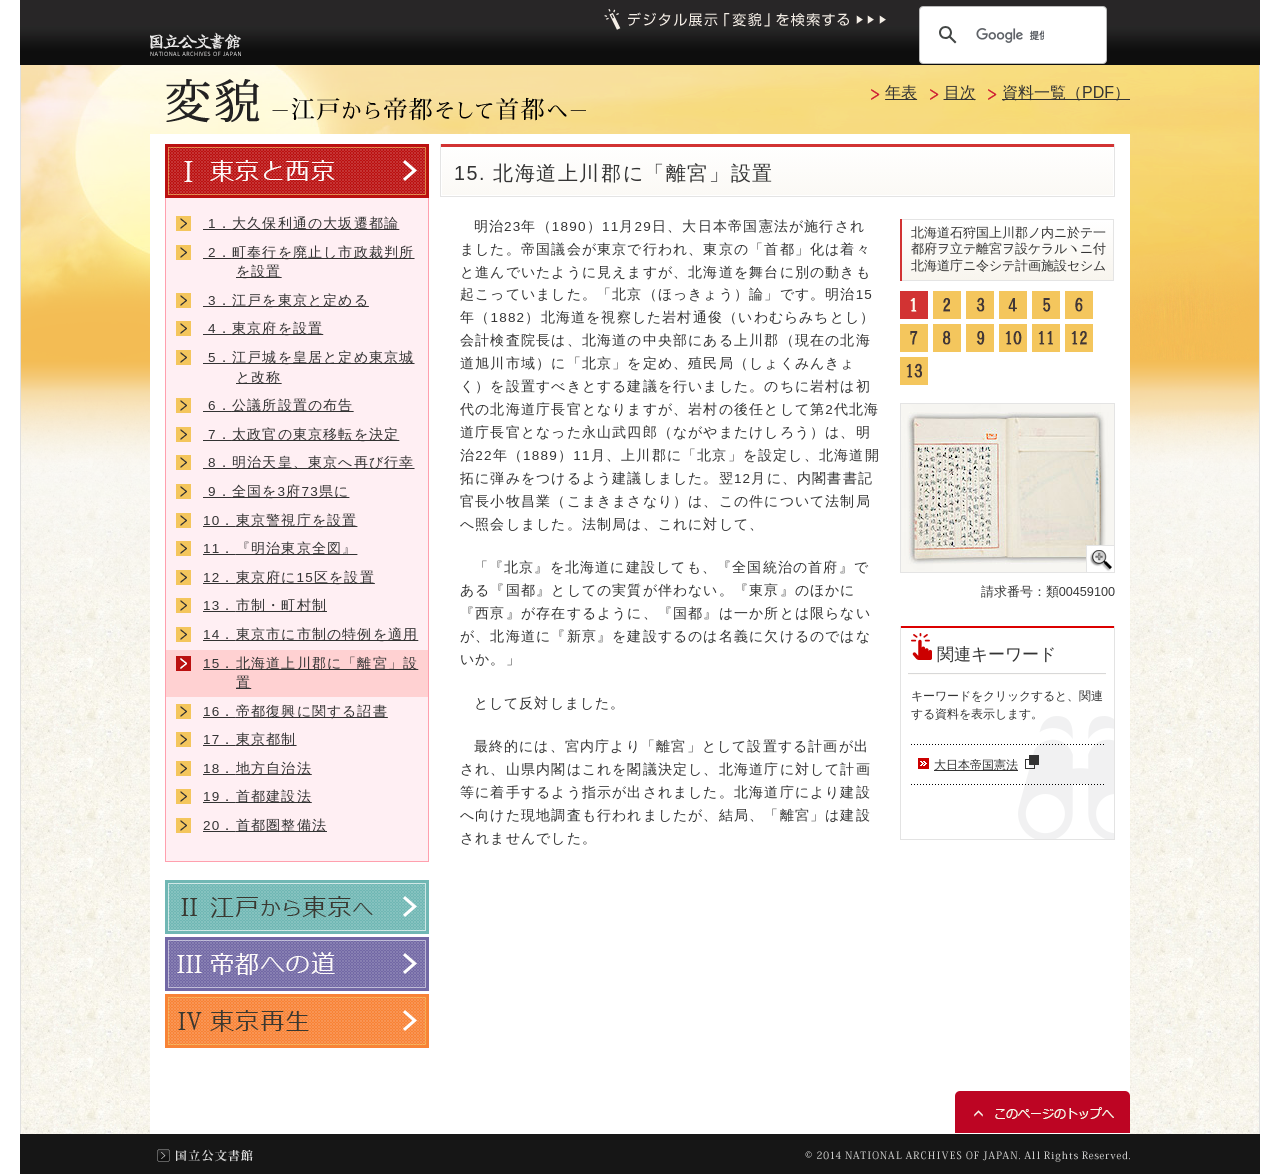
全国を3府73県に (276, 491)
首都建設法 (257, 796)
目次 (960, 92)
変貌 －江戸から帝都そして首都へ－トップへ (376, 101)
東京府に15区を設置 (289, 577)
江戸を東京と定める (286, 300)
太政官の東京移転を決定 (301, 434)
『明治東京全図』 (280, 548)
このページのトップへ (1042, 1112)
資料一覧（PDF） (1066, 92)
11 (1046, 338)
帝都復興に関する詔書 (295, 711)
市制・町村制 (265, 605)
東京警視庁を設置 (280, 520)
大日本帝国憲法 (989, 765)
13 (914, 371)
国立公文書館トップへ (195, 44)
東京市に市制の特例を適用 (310, 634)
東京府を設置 (263, 328)
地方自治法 (257, 768)
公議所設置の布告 (278, 405)
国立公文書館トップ (205, 1155)
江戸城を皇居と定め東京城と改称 (309, 367)
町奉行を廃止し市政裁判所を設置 (309, 262)
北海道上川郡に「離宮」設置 (310, 673)
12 (1079, 338)
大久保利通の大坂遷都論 (301, 223)
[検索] (1010, 35)
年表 (901, 92)
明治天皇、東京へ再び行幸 (309, 462)
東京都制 (250, 739)
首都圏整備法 (265, 825)
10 (1013, 338)
